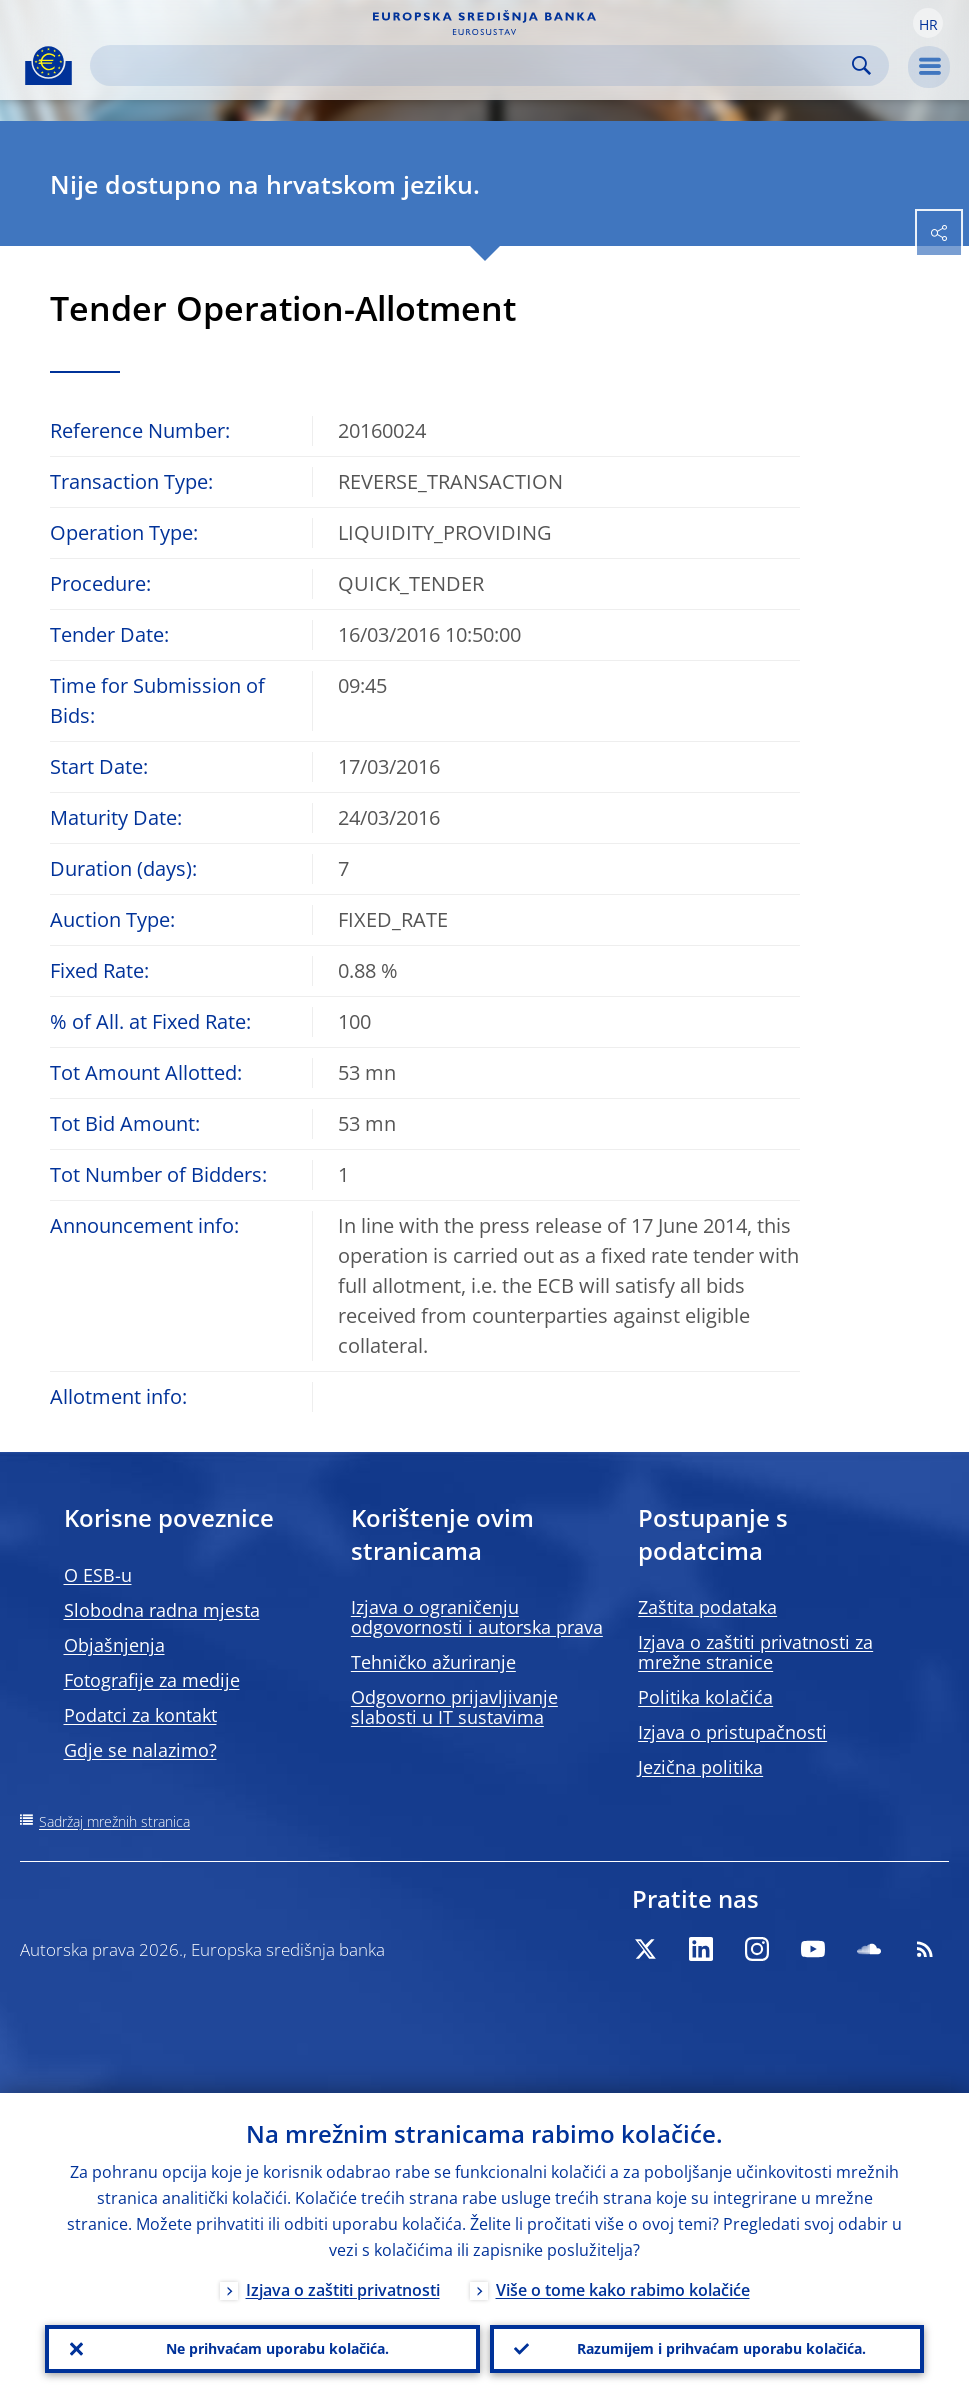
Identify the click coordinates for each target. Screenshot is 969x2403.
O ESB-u (98, 1575)
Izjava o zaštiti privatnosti (343, 2290)
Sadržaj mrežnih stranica (114, 1821)
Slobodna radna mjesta (162, 1610)
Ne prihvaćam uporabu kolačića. (277, 2348)
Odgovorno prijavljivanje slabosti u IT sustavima (454, 1707)
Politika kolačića (705, 1697)
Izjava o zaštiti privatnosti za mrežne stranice (755, 1652)
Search (861, 65)
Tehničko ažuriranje (433, 1662)
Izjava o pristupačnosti (732, 1732)
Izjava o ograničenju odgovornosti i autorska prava (477, 1617)
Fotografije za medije (152, 1680)
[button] (928, 23)
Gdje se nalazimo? (140, 1750)
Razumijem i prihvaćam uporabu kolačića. (721, 2348)
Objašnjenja (114, 1645)
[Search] (473, 65)
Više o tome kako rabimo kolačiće (623, 2290)
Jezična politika (700, 1767)
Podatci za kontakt (140, 1715)
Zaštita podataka (707, 1607)
